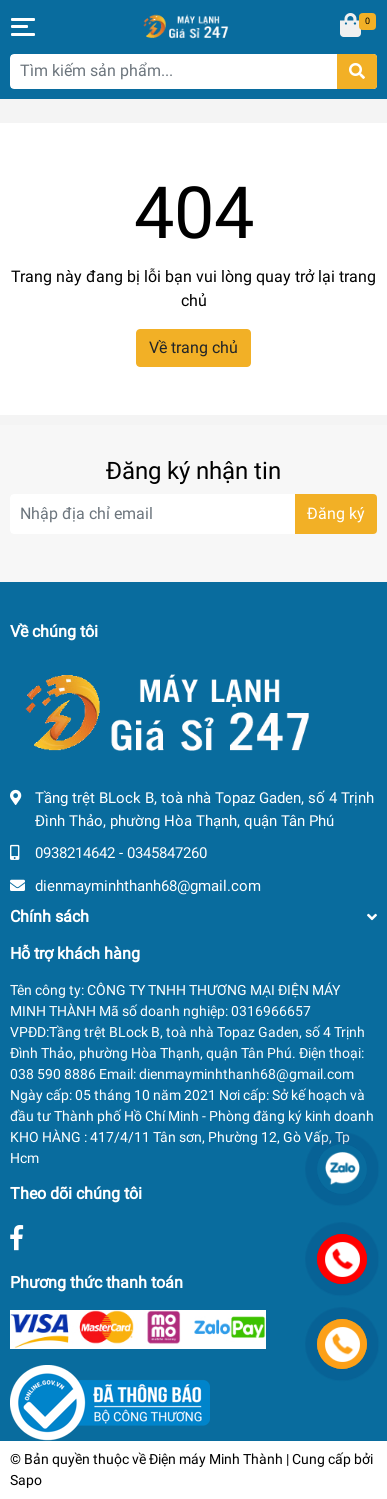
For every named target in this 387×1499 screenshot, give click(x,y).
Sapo (26, 1480)
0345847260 (167, 853)
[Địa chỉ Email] (193, 514)
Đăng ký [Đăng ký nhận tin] (336, 513)
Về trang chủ (193, 347)
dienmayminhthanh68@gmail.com (148, 886)
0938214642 (75, 853)
